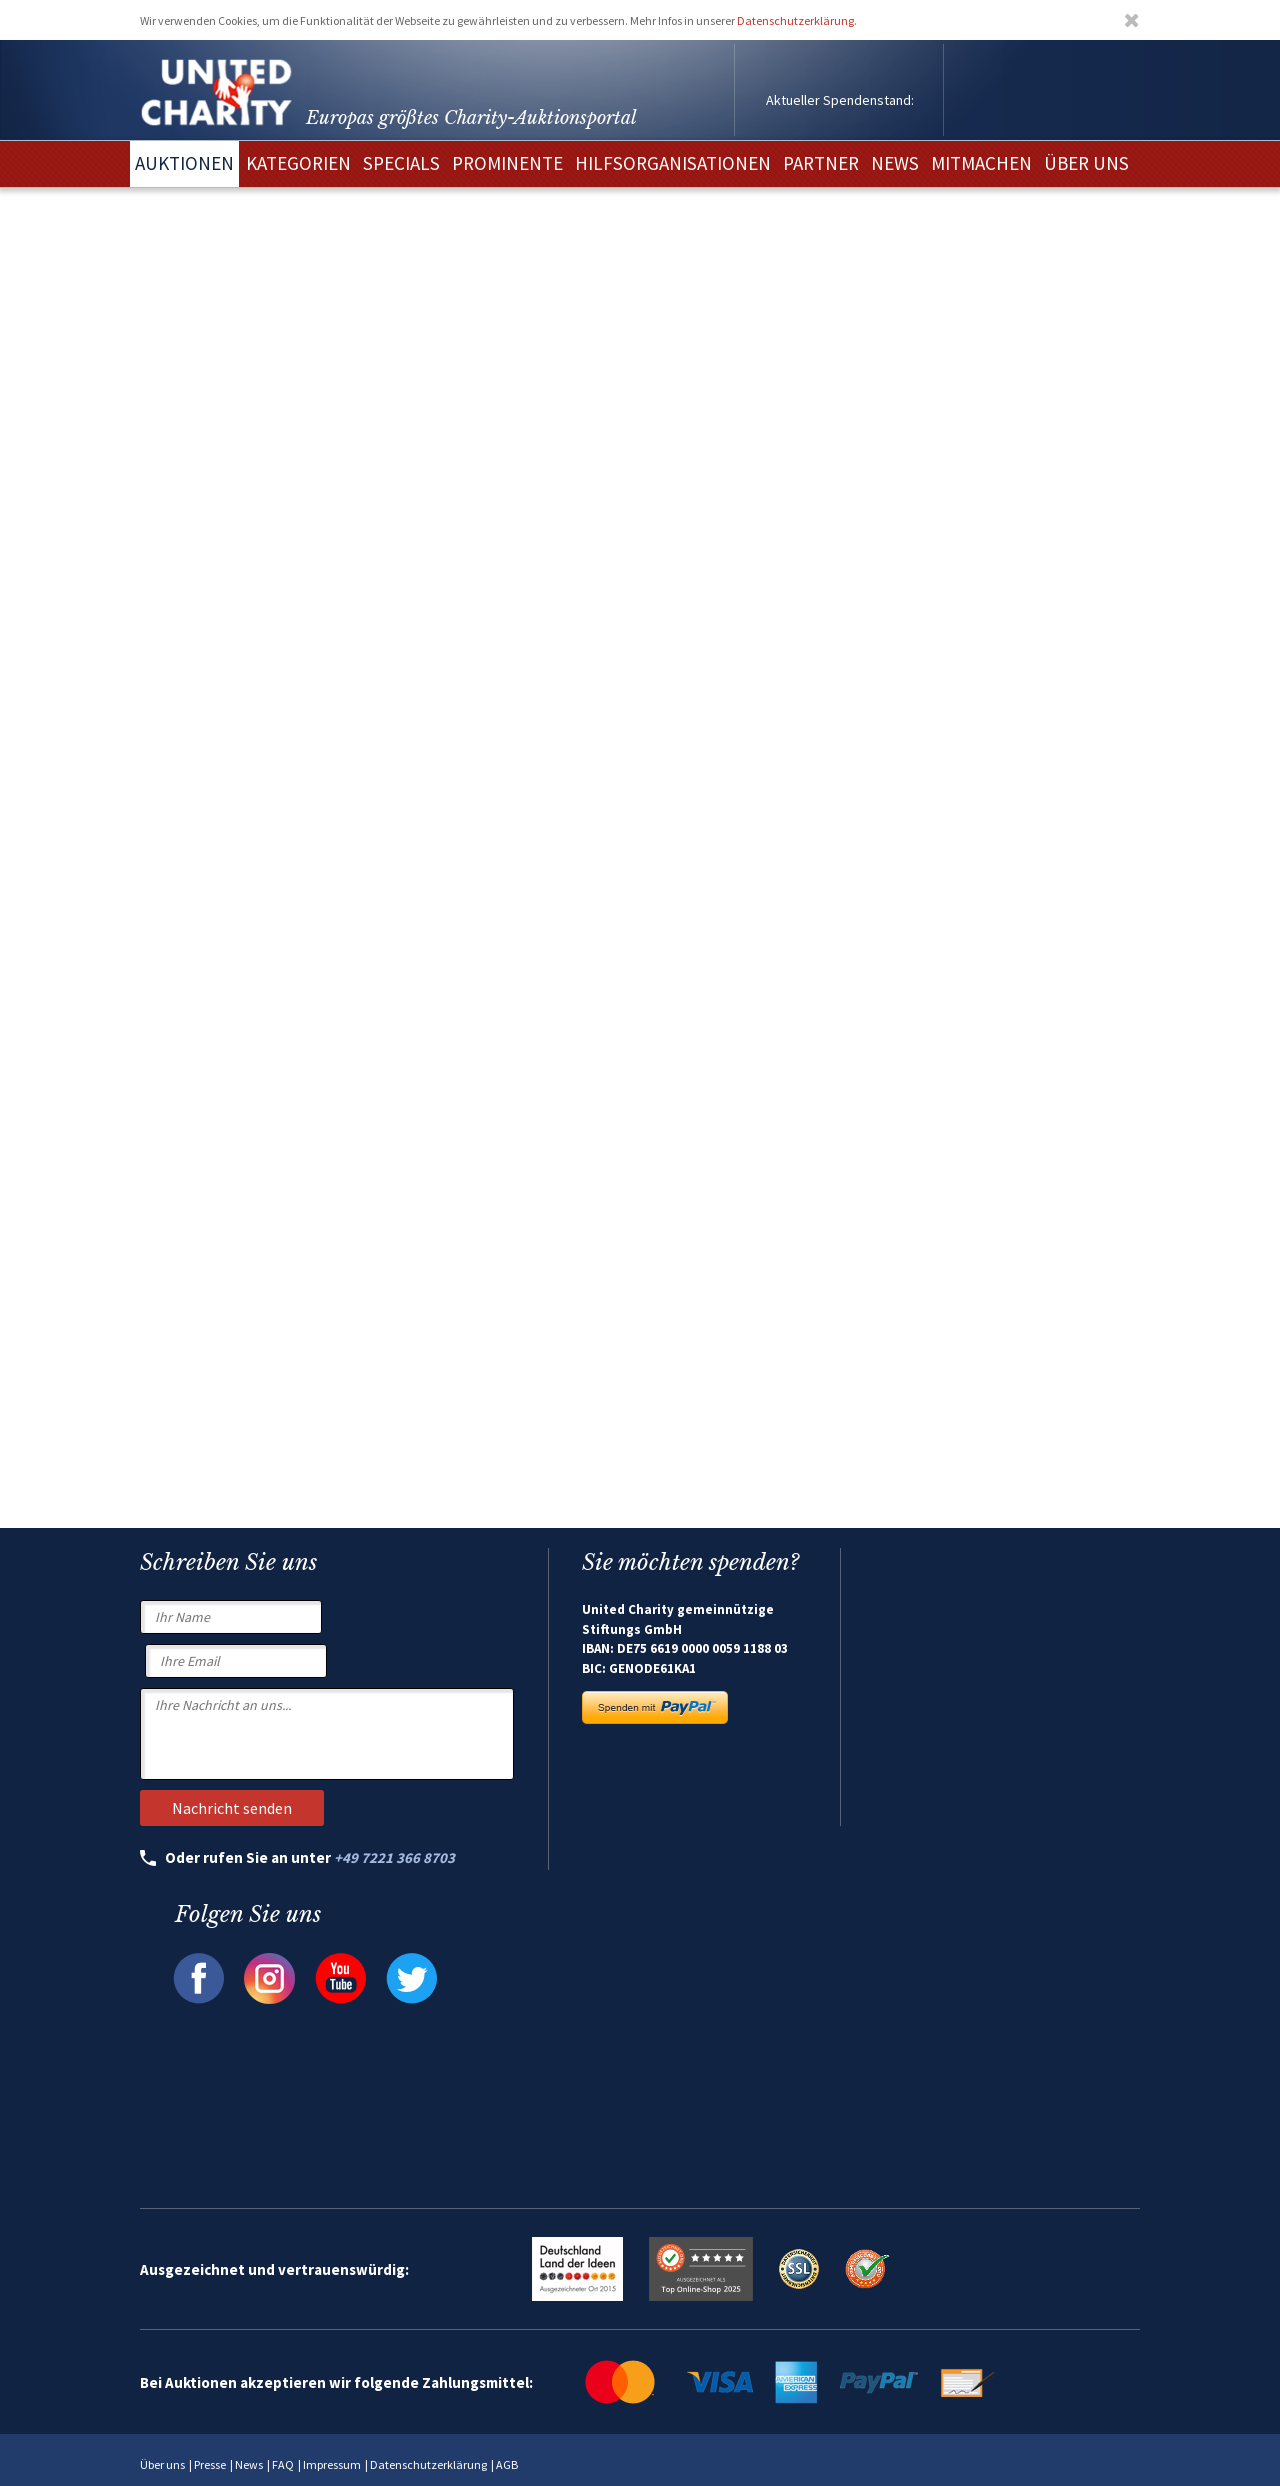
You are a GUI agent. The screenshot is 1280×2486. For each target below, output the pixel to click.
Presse (210, 2464)
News (249, 2464)
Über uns (162, 2464)
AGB (507, 2464)
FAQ (283, 2464)
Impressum (332, 2464)
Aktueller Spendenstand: (840, 100)
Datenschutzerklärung (795, 20)
